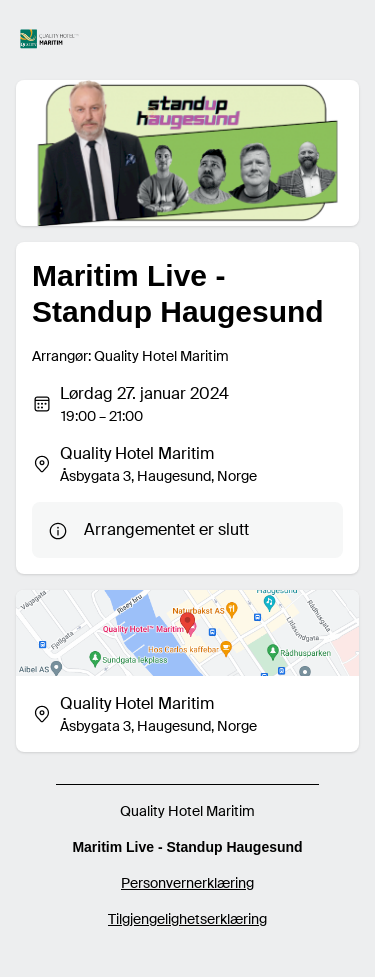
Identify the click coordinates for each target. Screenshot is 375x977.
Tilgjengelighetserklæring (187, 919)
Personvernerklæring (187, 883)
